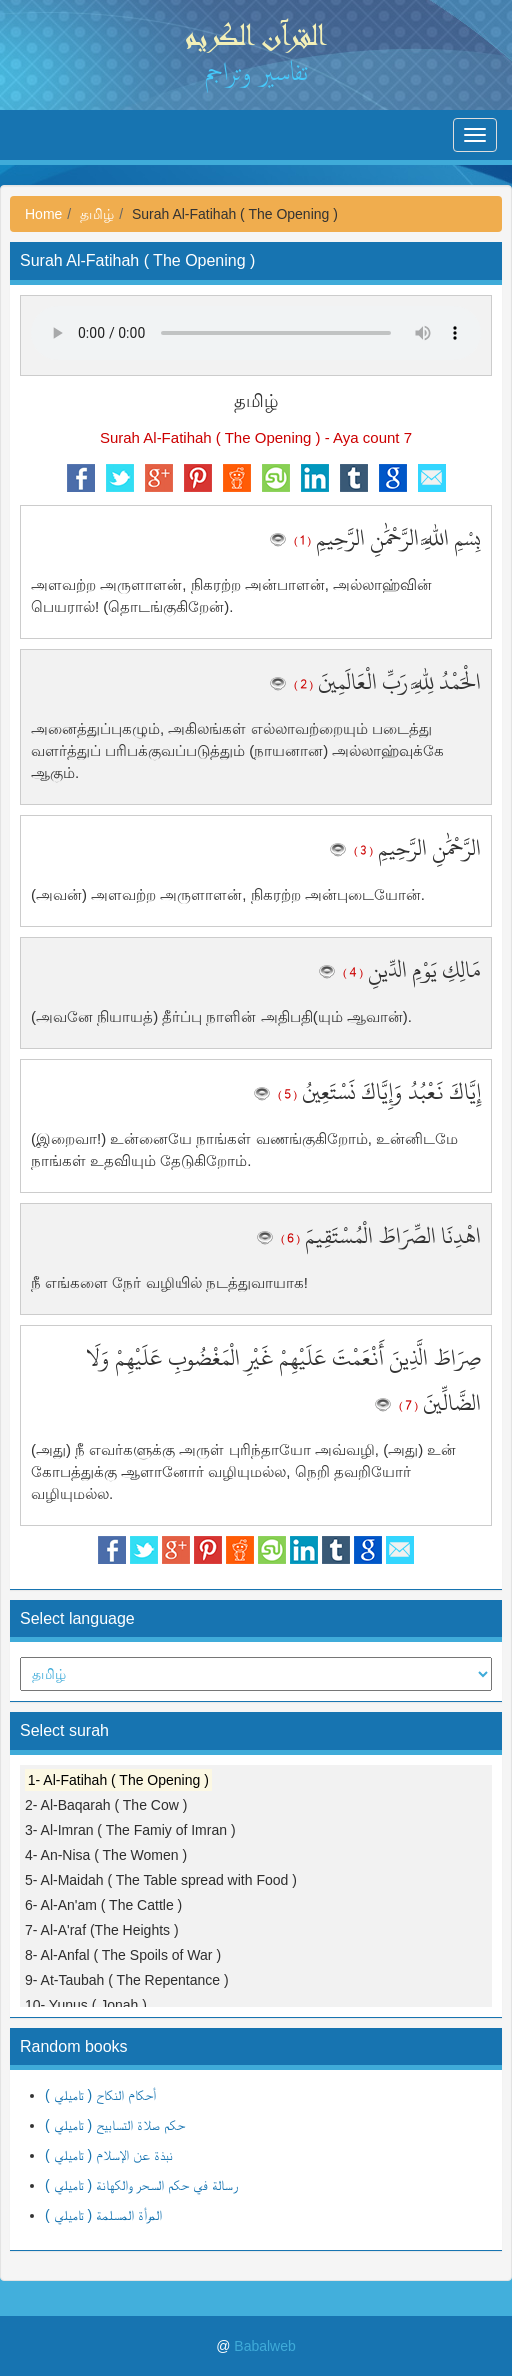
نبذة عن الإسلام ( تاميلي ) (109, 2155)
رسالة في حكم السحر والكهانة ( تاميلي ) (141, 2185)
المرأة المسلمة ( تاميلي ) (103, 2215)
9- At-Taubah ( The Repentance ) (127, 1980)
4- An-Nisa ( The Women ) (106, 1855)
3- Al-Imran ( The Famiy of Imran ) (130, 1830)
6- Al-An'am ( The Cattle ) (103, 1905)
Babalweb (265, 2346)
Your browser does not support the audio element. (256, 333)
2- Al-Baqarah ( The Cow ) (106, 1805)
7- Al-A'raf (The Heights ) (102, 1930)
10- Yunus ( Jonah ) (86, 2005)
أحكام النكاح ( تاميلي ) (100, 2095)
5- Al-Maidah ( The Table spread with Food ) (161, 1880)
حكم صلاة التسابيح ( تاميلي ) (115, 2125)
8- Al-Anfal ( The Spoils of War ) (123, 1955)
